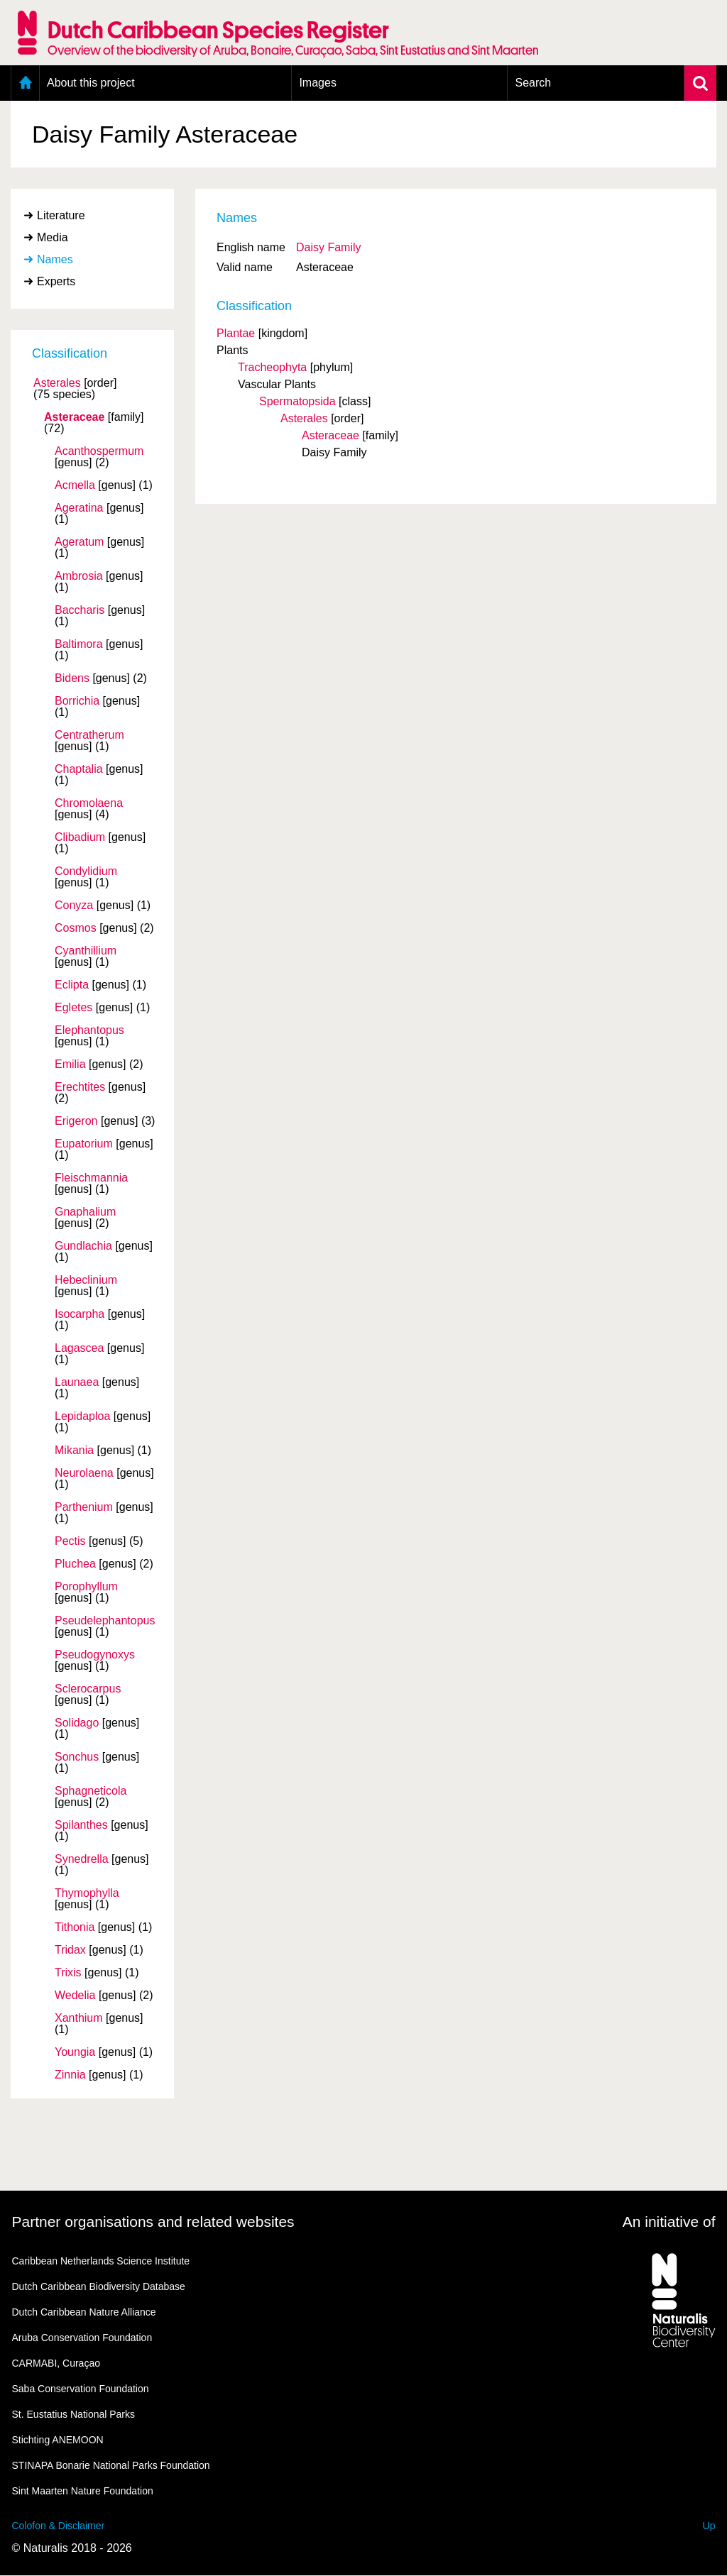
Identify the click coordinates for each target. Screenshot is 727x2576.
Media (52, 237)
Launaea (77, 1382)
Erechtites (80, 1087)
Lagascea (79, 1348)
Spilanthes (81, 1825)
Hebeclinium (86, 1280)
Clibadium (80, 837)
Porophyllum (86, 1586)
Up (709, 2525)
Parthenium (84, 1507)
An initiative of (669, 2221)
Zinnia (70, 2075)
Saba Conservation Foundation (80, 2388)
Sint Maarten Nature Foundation (82, 2491)
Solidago (77, 1723)
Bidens (72, 678)
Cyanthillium (85, 951)
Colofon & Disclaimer (58, 2525)
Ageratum (79, 542)
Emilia (70, 1064)
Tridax (70, 1950)
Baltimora (79, 644)
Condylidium (86, 871)
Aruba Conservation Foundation (82, 2337)
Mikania (74, 1450)
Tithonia (74, 1927)
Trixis (68, 1972)
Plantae (236, 333)
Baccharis (79, 610)
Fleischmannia (91, 1178)
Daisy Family (328, 247)
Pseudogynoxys (95, 1655)
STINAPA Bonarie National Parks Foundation (111, 2465)
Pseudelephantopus (105, 1620)
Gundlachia (83, 1246)
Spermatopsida (297, 401)
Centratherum (89, 735)
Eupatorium (84, 1144)
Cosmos (76, 928)
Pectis (70, 1541)
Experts (56, 281)
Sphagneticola (90, 1791)
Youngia (75, 2052)
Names (55, 259)
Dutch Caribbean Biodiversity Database (98, 2286)
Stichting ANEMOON (58, 2439)
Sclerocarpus (88, 1689)
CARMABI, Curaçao (56, 2363)
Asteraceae (74, 417)
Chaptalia (79, 769)
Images (317, 83)
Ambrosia (79, 576)
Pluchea (75, 1564)
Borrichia (77, 701)
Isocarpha (79, 1314)
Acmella (75, 485)
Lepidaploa (82, 1416)
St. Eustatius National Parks (74, 2414)
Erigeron (76, 1121)
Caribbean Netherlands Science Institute (101, 2261)
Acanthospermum (99, 451)
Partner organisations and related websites (153, 2221)
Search (533, 83)
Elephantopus (89, 1030)
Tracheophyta (272, 367)
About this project (91, 83)
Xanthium (79, 2018)
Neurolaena (84, 1473)
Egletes (73, 1007)
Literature (61, 215)
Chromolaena (89, 803)
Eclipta (72, 985)
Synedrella (82, 1859)
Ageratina (79, 508)
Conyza (74, 905)
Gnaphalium (85, 1212)
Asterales (57, 383)
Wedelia (75, 1995)
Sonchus (77, 1757)
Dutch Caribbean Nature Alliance (84, 2312)
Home (25, 83)
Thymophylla (87, 1893)
